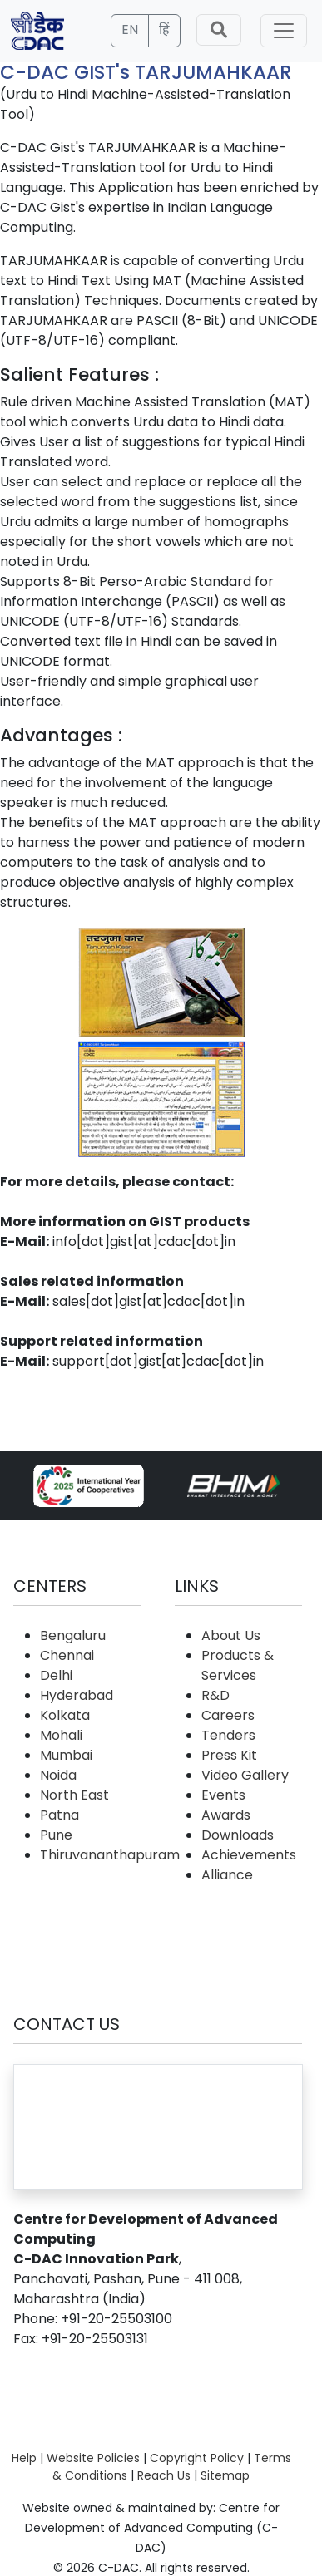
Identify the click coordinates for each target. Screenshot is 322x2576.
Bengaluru (73, 1635)
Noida (58, 1775)
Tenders (228, 1735)
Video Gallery (245, 1775)
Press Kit (229, 1755)
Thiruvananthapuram (110, 1854)
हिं (164, 29)
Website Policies (93, 2458)
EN (129, 29)
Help (24, 2458)
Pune (56, 1835)
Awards (225, 1815)
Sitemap (225, 2475)
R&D (215, 1695)
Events (223, 1795)
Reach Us (164, 2475)
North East (74, 1795)
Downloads (237, 1835)
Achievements (248, 1854)
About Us (230, 1635)
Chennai (67, 1655)
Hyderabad (76, 1695)
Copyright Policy (197, 2458)
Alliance (227, 1874)
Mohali (61, 1735)
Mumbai (66, 1755)
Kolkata (65, 1715)
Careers (228, 1715)
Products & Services (237, 1665)
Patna (59, 1815)
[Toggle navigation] (283, 30)
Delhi (56, 1675)
